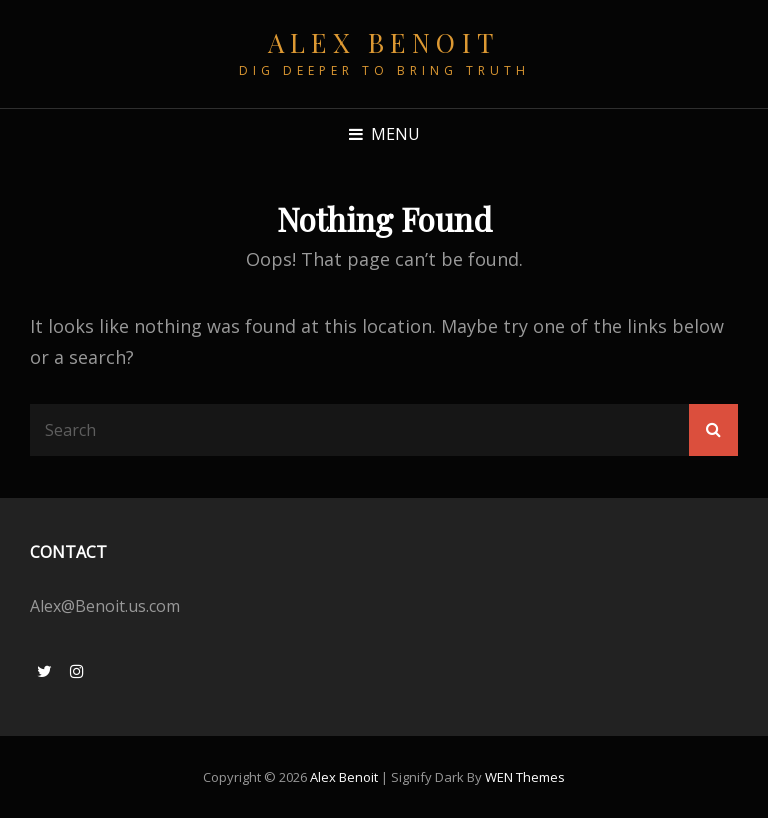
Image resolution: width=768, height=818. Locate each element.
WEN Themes (525, 777)
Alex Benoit (384, 42)
